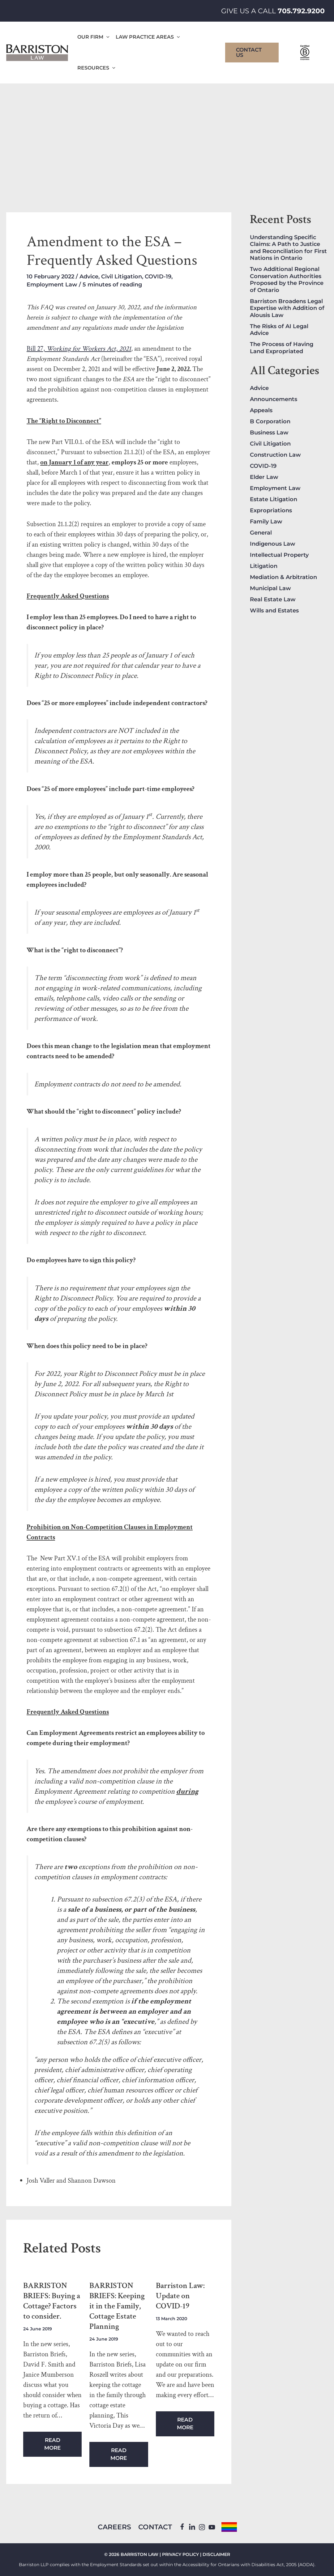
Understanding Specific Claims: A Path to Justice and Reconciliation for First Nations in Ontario (288, 248)
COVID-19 (158, 276)
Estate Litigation (273, 499)
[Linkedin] (191, 2527)
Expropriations (271, 510)
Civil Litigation (121, 276)
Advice (88, 276)
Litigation (263, 566)
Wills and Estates (274, 610)
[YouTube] (211, 2527)
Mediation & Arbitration (283, 577)
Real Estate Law (273, 599)
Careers (114, 2527)
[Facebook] (181, 2527)
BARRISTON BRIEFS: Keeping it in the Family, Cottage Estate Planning (117, 2306)
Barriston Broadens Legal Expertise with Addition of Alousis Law (287, 308)
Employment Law (52, 284)
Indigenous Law (272, 543)
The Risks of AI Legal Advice (279, 330)
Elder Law (264, 477)
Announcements (273, 399)
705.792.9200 (301, 11)
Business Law (269, 432)
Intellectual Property (279, 555)
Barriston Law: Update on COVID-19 (180, 2295)
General (261, 532)
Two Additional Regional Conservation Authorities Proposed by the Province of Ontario (286, 280)
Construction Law (275, 454)
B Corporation (270, 421)
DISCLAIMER (216, 2554)
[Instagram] (201, 2527)
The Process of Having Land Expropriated (281, 348)
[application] (106, 37)
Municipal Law (270, 588)
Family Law (266, 521)
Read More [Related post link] (52, 2444)
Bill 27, (79, 348)
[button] (252, 52)
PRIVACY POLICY (180, 2554)
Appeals (261, 410)
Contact (155, 2527)
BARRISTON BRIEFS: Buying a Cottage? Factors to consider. (51, 2300)
